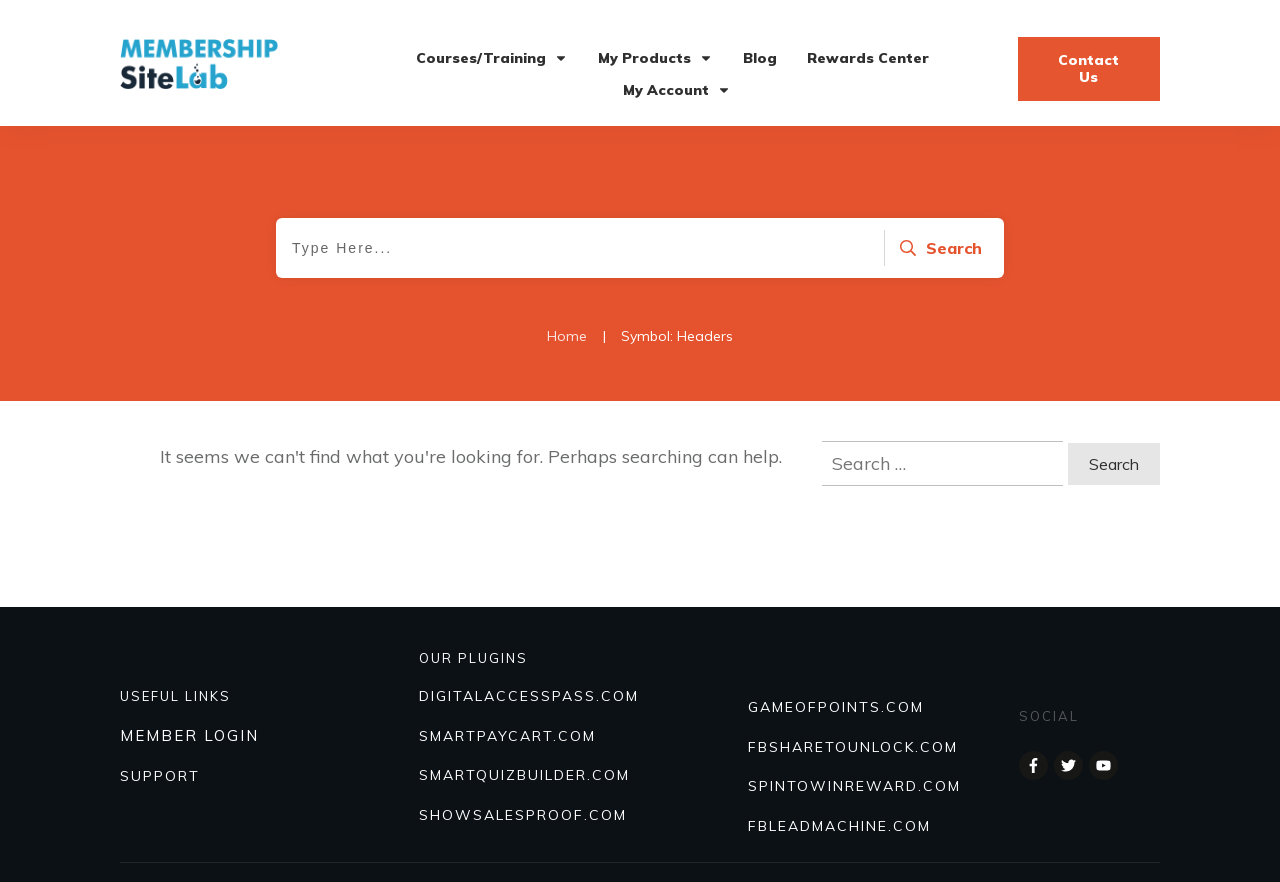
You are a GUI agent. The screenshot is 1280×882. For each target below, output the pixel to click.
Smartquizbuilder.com (524, 775)
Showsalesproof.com (523, 815)
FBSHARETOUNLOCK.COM (853, 747)
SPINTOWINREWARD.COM (854, 786)
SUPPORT (160, 776)
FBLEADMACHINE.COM (839, 826)
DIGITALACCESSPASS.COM (529, 696)
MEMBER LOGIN (189, 735)
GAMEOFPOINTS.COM (836, 707)
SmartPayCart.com (507, 736)
